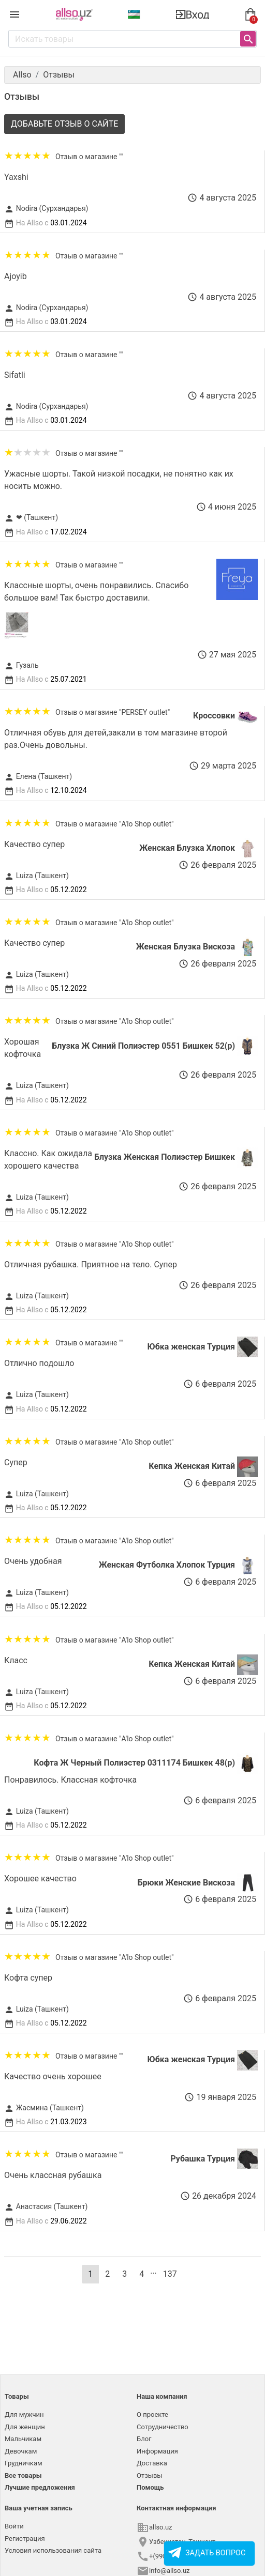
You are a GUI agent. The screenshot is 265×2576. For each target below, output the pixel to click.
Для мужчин (24, 2414)
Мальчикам (23, 2439)
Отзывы (149, 2475)
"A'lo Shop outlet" (146, 824)
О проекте (152, 2414)
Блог (144, 2439)
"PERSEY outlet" (144, 712)
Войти (14, 2526)
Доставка (152, 2463)
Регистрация (25, 2538)
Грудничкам (23, 2463)
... (153, 2271)
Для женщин (25, 2427)
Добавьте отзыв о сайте (64, 124)
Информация (157, 2451)
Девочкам (21, 2451)
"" (121, 156)
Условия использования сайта (53, 2550)
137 (170, 2274)
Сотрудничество (162, 2427)
